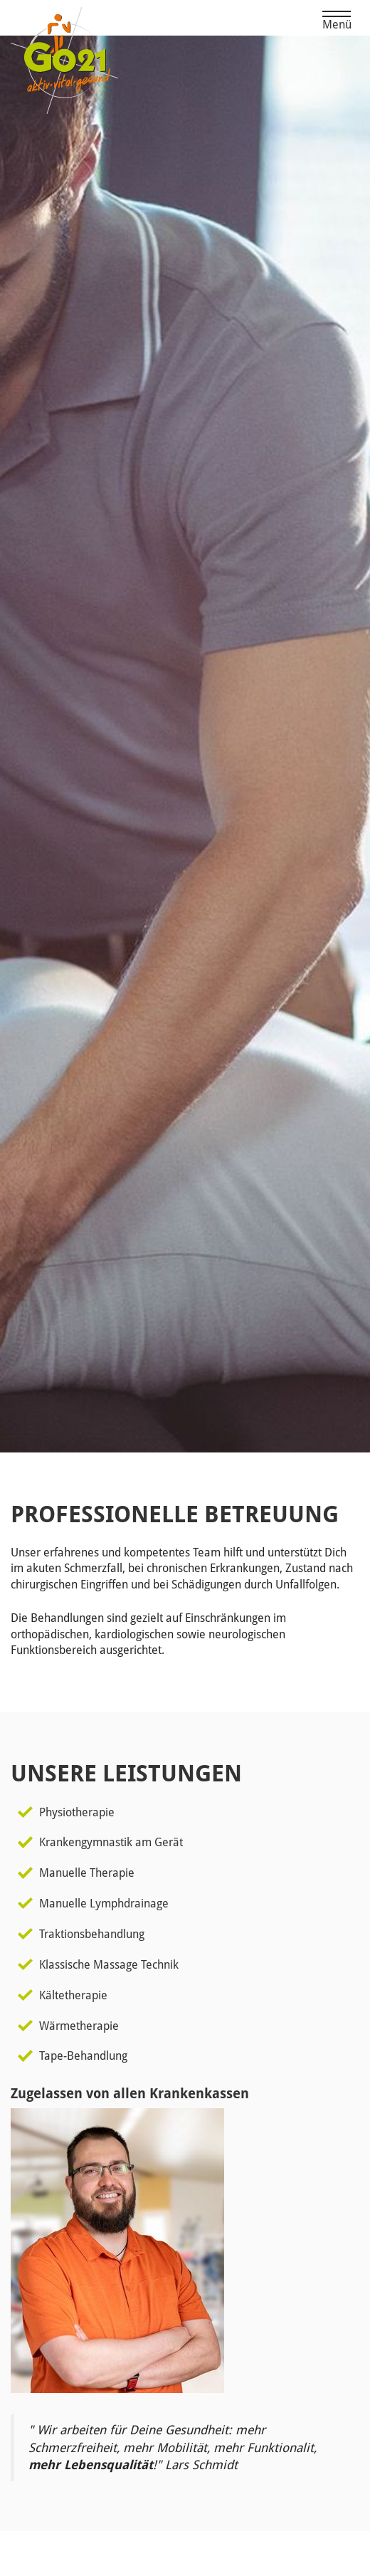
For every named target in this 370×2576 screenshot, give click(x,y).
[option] (185, 744)
